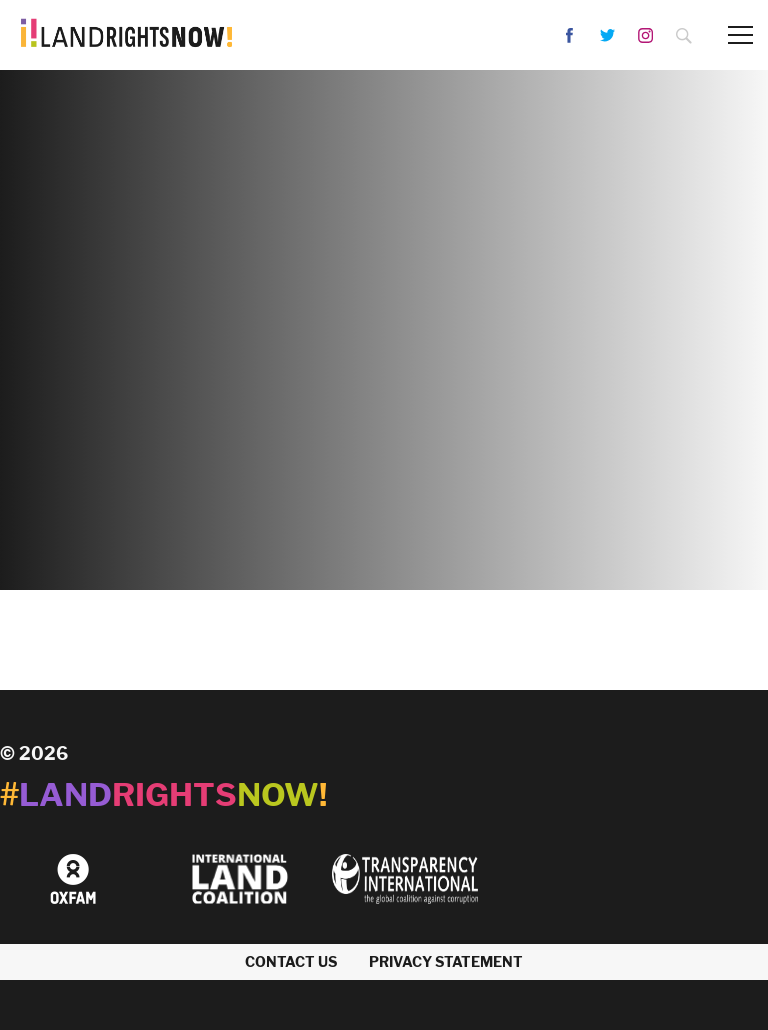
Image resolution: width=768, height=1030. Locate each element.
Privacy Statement (446, 961)
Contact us (291, 961)
